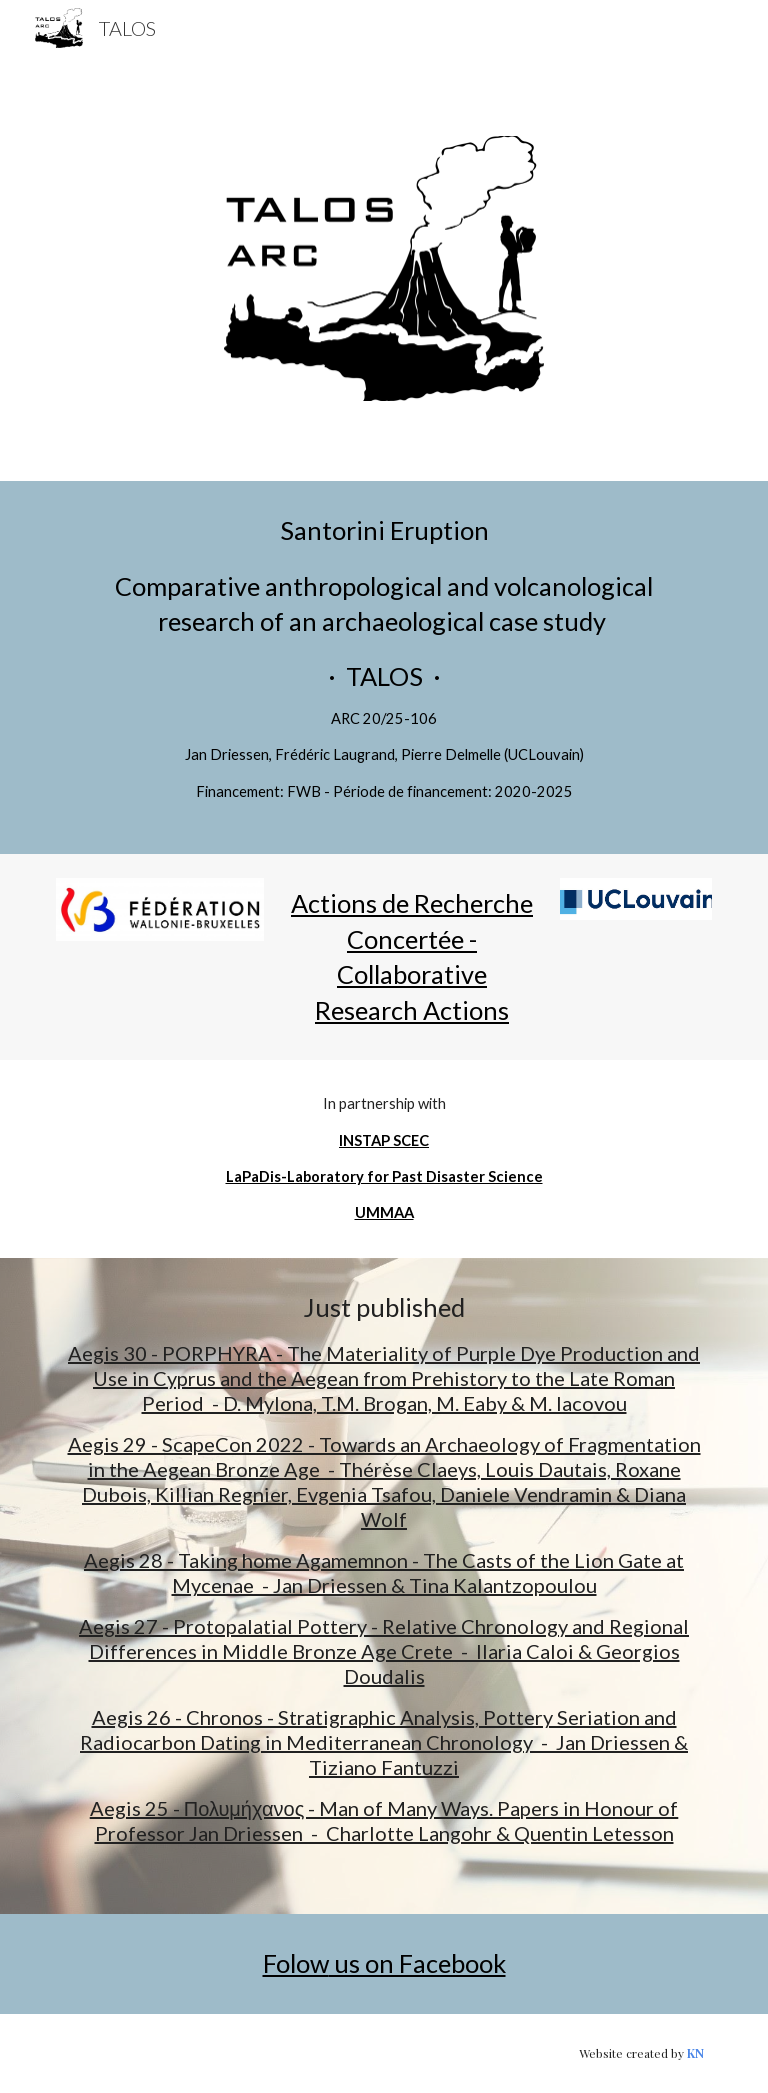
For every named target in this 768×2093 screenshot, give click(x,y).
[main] (383, 667)
